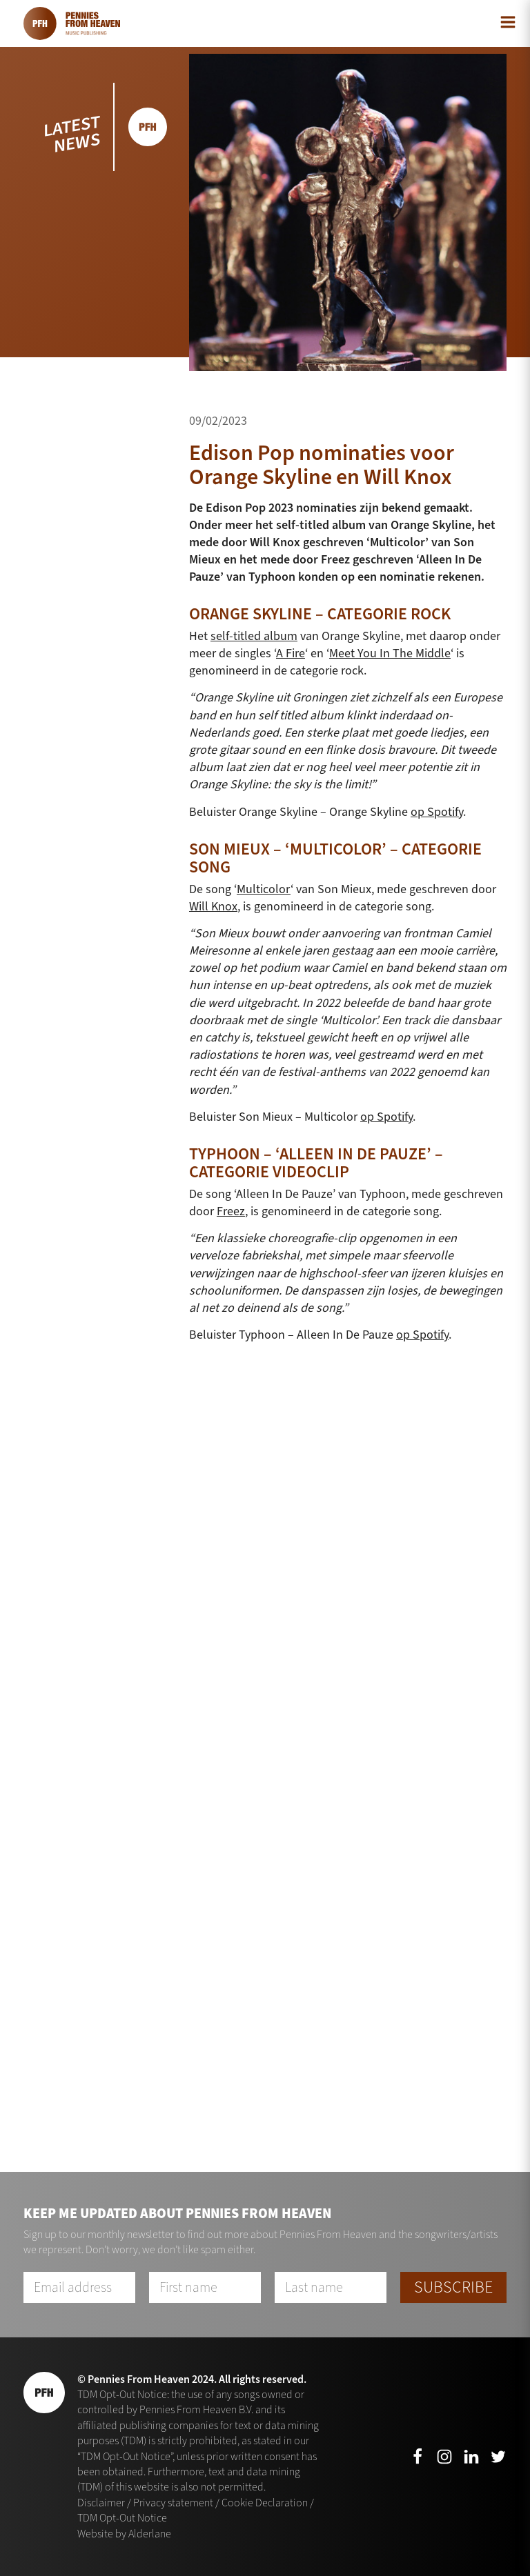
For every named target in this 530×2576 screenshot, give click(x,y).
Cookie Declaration (265, 2502)
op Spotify (437, 811)
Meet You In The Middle (390, 653)
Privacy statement (173, 2502)
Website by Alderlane (124, 2533)
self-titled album (253, 636)
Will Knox (213, 906)
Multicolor (264, 889)
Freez (231, 1211)
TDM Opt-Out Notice (122, 2517)
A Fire (290, 653)
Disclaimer (101, 2502)
